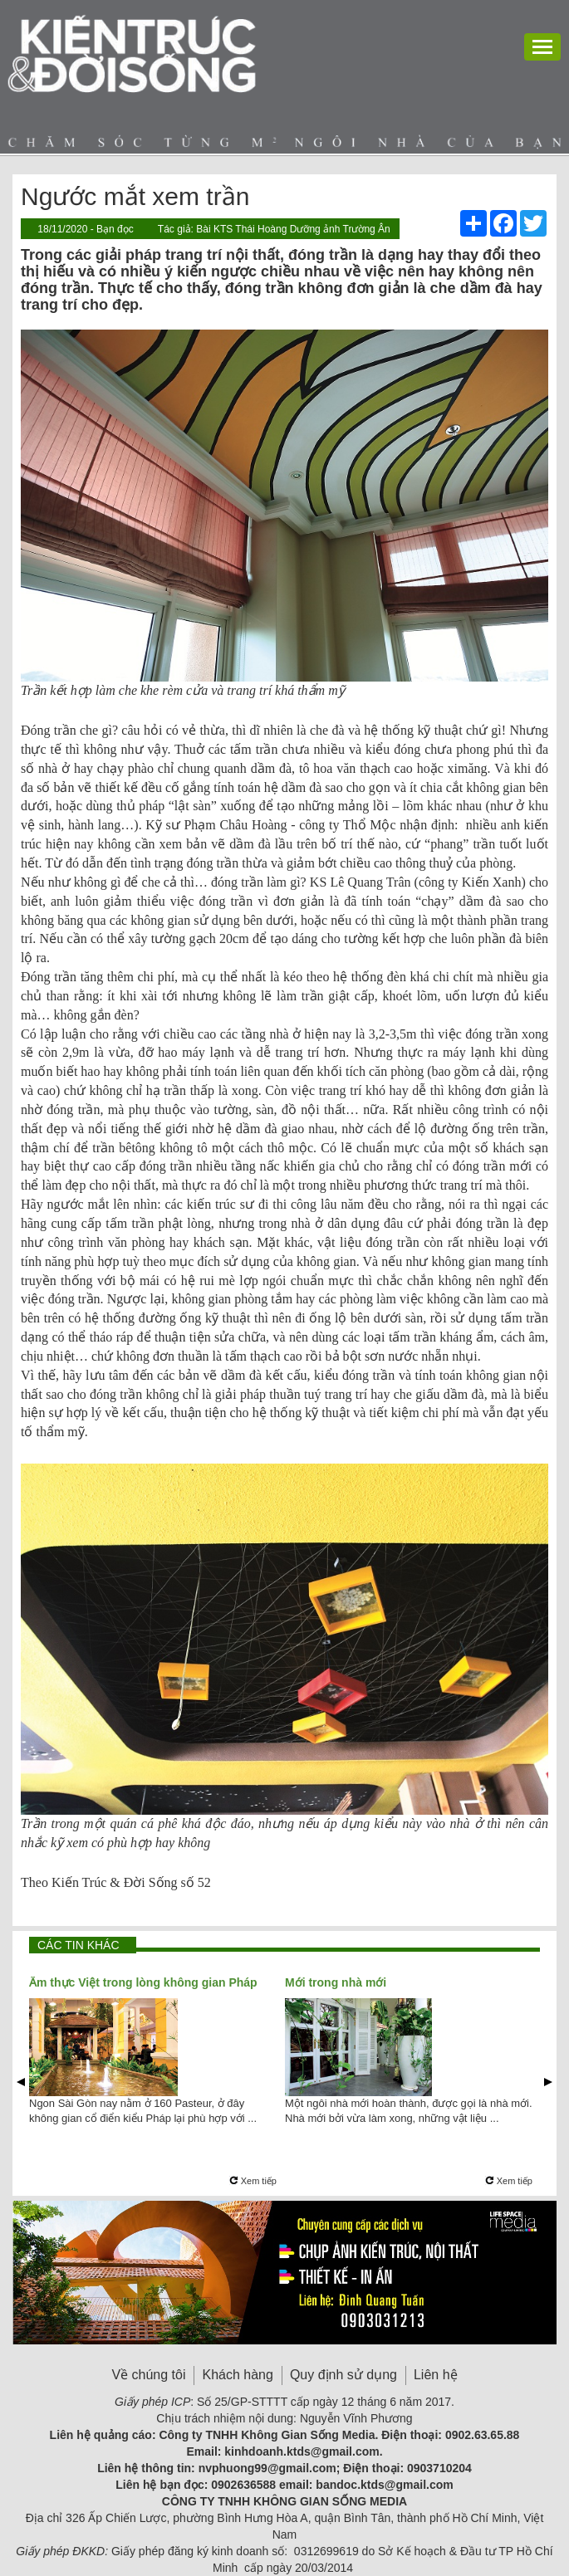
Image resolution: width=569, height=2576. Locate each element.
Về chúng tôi (148, 2375)
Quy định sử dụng (343, 2375)
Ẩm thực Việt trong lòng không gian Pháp (143, 1982)
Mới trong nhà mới (335, 1982)
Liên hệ (436, 2375)
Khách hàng (237, 2375)
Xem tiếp (253, 2181)
